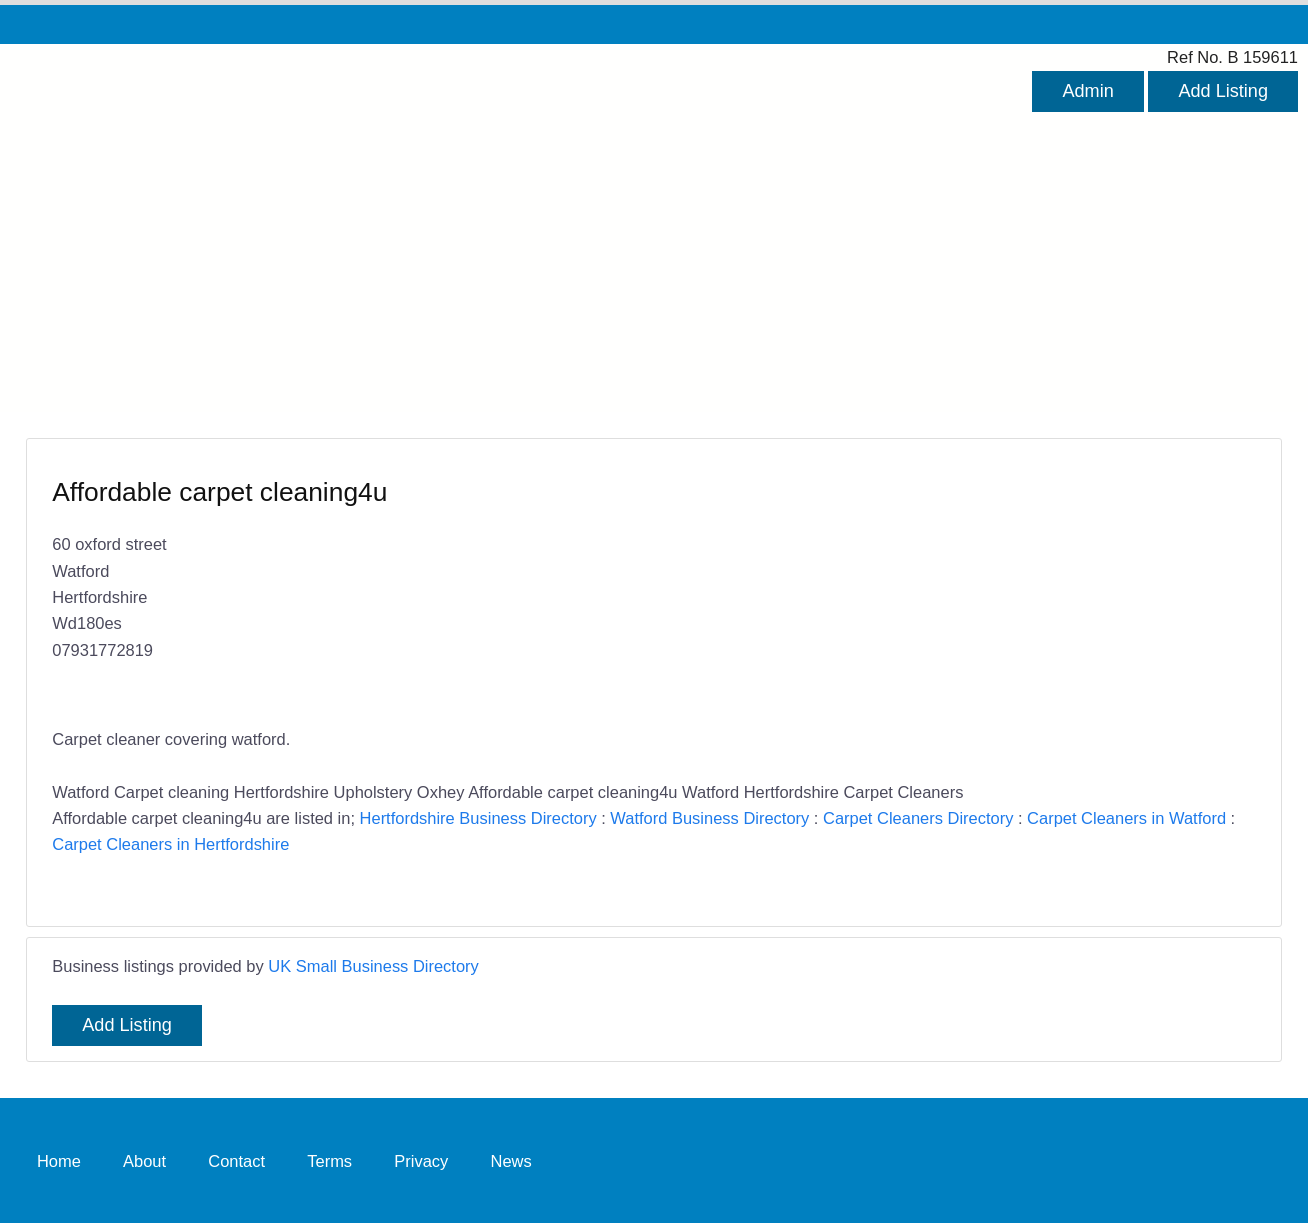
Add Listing (1223, 91)
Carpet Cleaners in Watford (1126, 818)
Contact (236, 1160)
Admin (1087, 91)
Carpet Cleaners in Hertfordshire (170, 844)
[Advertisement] (654, 262)
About (144, 1160)
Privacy (421, 1160)
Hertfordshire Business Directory (478, 818)
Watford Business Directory (709, 818)
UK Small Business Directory (373, 966)
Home (59, 1160)
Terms (329, 1160)
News (511, 1160)
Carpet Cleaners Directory (918, 818)
